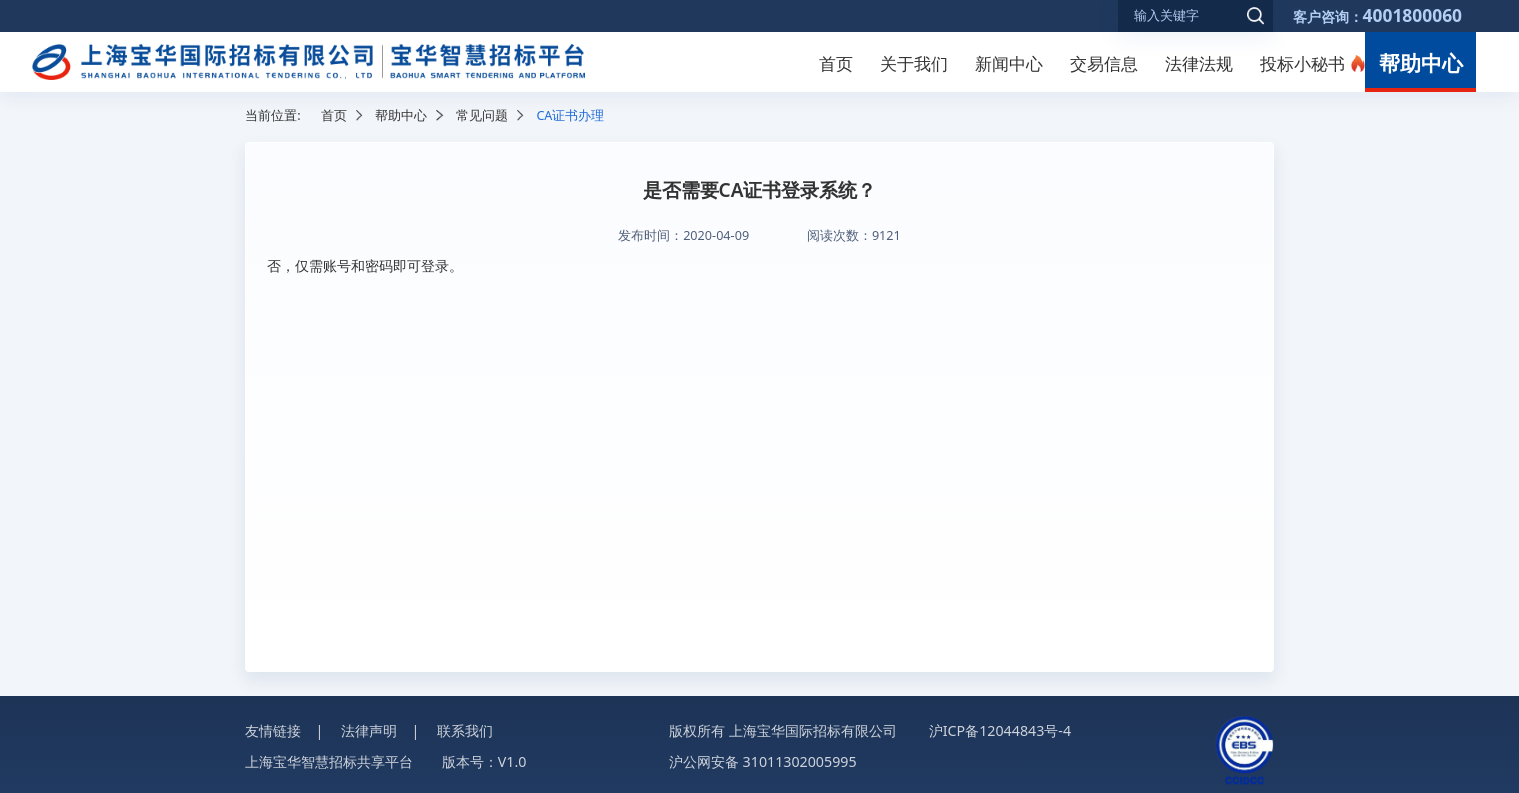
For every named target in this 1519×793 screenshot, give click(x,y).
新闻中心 (1009, 63)
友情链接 (273, 730)
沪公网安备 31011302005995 (763, 761)
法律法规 (1199, 63)
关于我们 (914, 63)
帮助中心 (1421, 63)
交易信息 (1104, 63)
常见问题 (482, 115)
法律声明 (369, 730)
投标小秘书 (1302, 63)
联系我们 (465, 730)
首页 (836, 63)
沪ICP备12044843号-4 (1000, 730)
